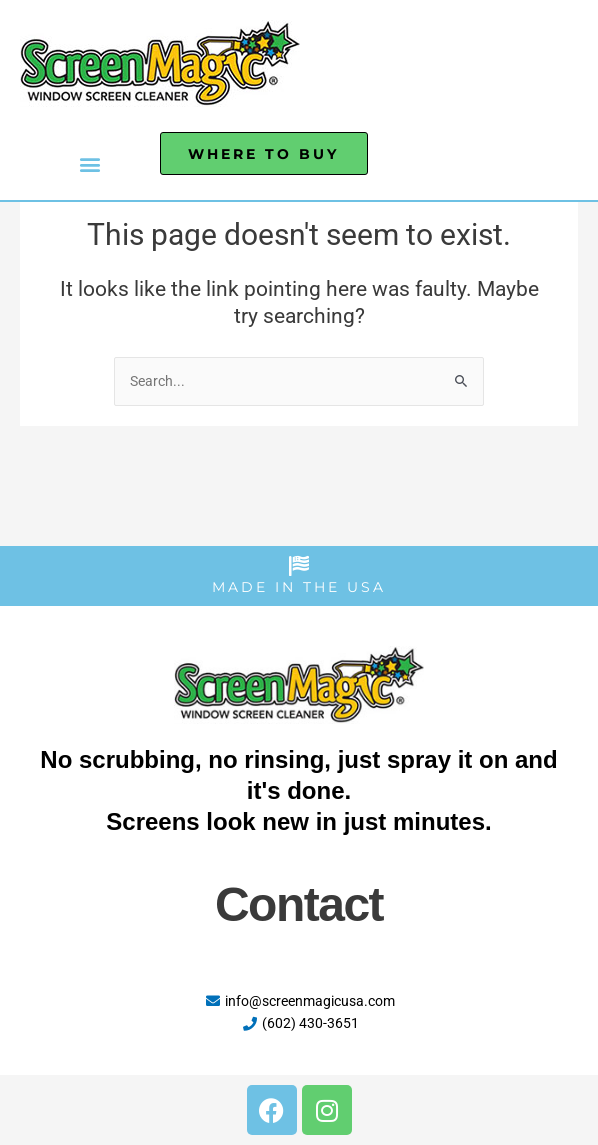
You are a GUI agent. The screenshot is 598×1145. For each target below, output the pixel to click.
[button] (89, 163)
